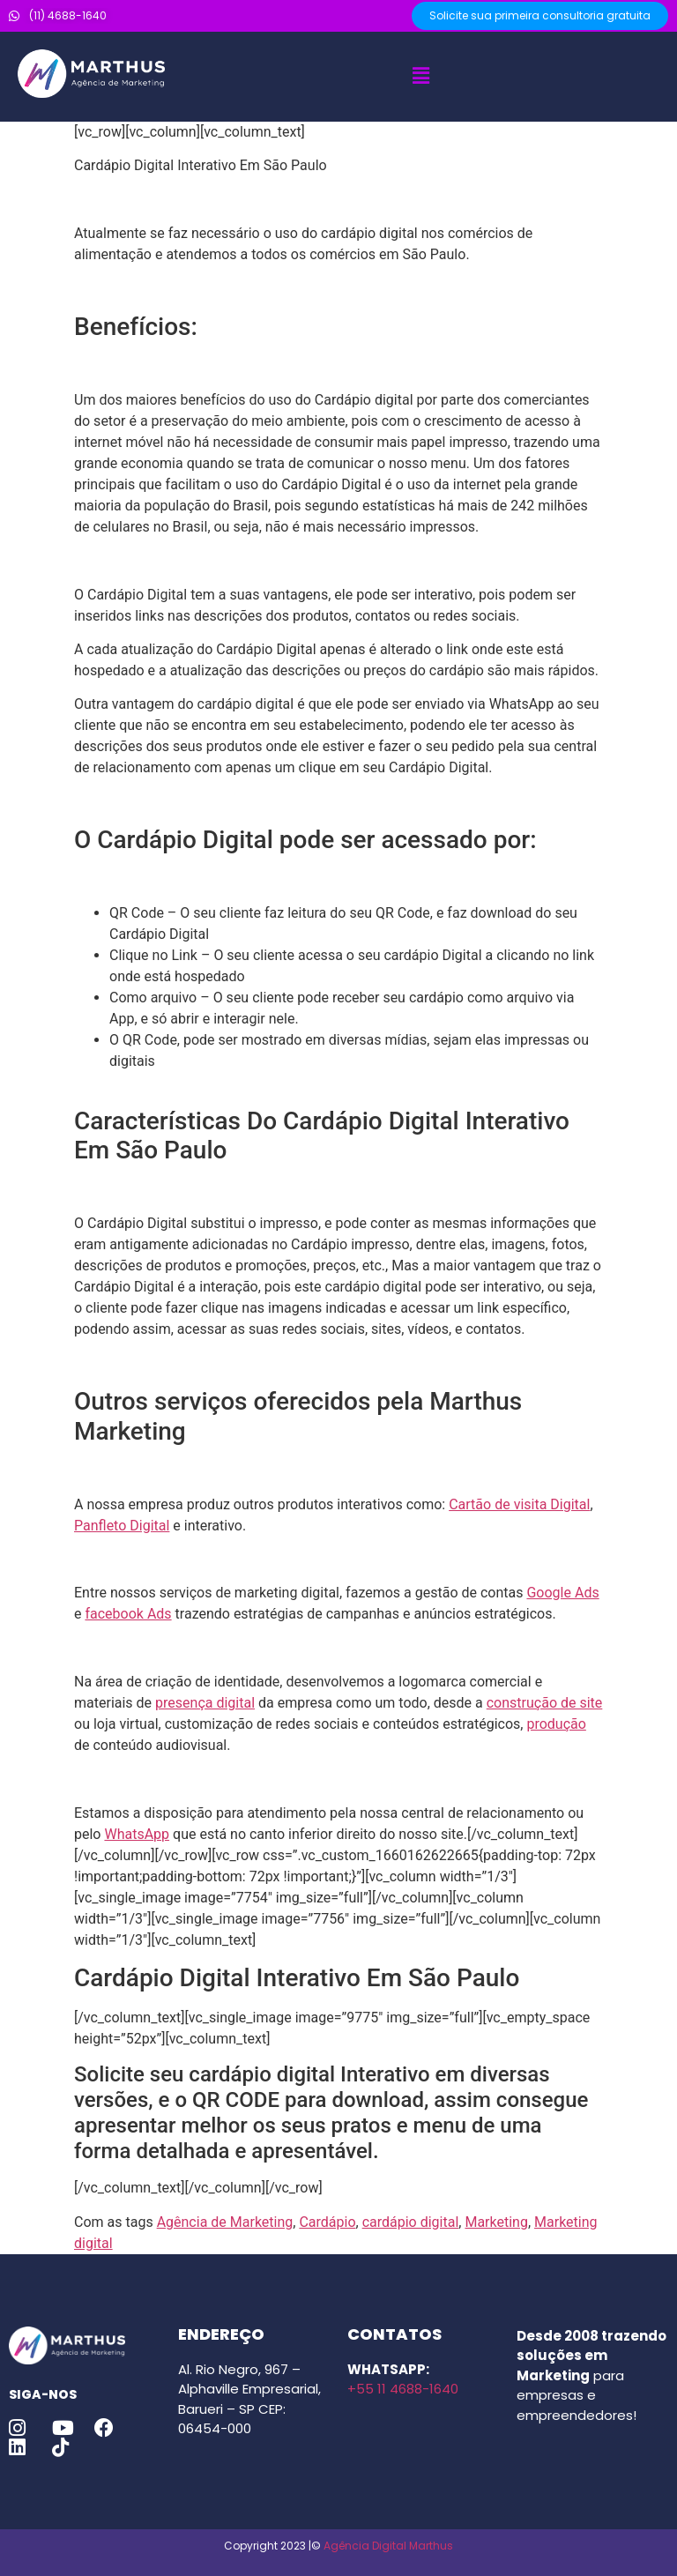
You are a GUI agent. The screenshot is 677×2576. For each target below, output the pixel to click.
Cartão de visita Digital (519, 1504)
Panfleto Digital (121, 1525)
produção (555, 1724)
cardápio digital (410, 2222)
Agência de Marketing (225, 2222)
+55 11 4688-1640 (402, 2388)
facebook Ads (128, 1613)
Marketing (496, 2222)
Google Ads (562, 1592)
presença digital (205, 1702)
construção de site (545, 1702)
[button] (420, 76)
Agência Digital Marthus (388, 2545)
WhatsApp (136, 1834)
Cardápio (327, 2222)
